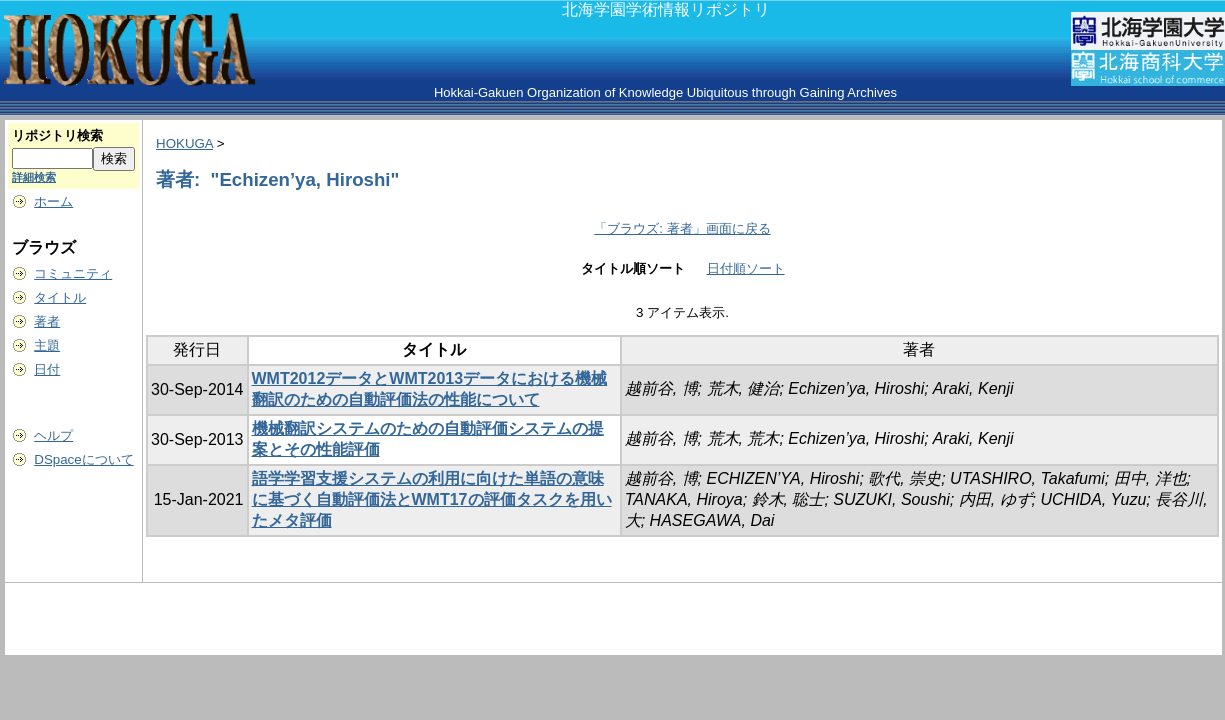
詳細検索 (34, 177)
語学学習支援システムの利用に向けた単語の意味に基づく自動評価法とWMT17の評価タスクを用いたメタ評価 (432, 499)
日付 (47, 369)
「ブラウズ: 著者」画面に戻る (682, 228)
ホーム (53, 201)
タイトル (60, 297)
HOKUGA (184, 143)
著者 (47, 321)
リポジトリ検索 (57, 135)
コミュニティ (73, 273)
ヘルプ (53, 435)
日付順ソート (746, 268)
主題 (47, 345)
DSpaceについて (83, 459)
